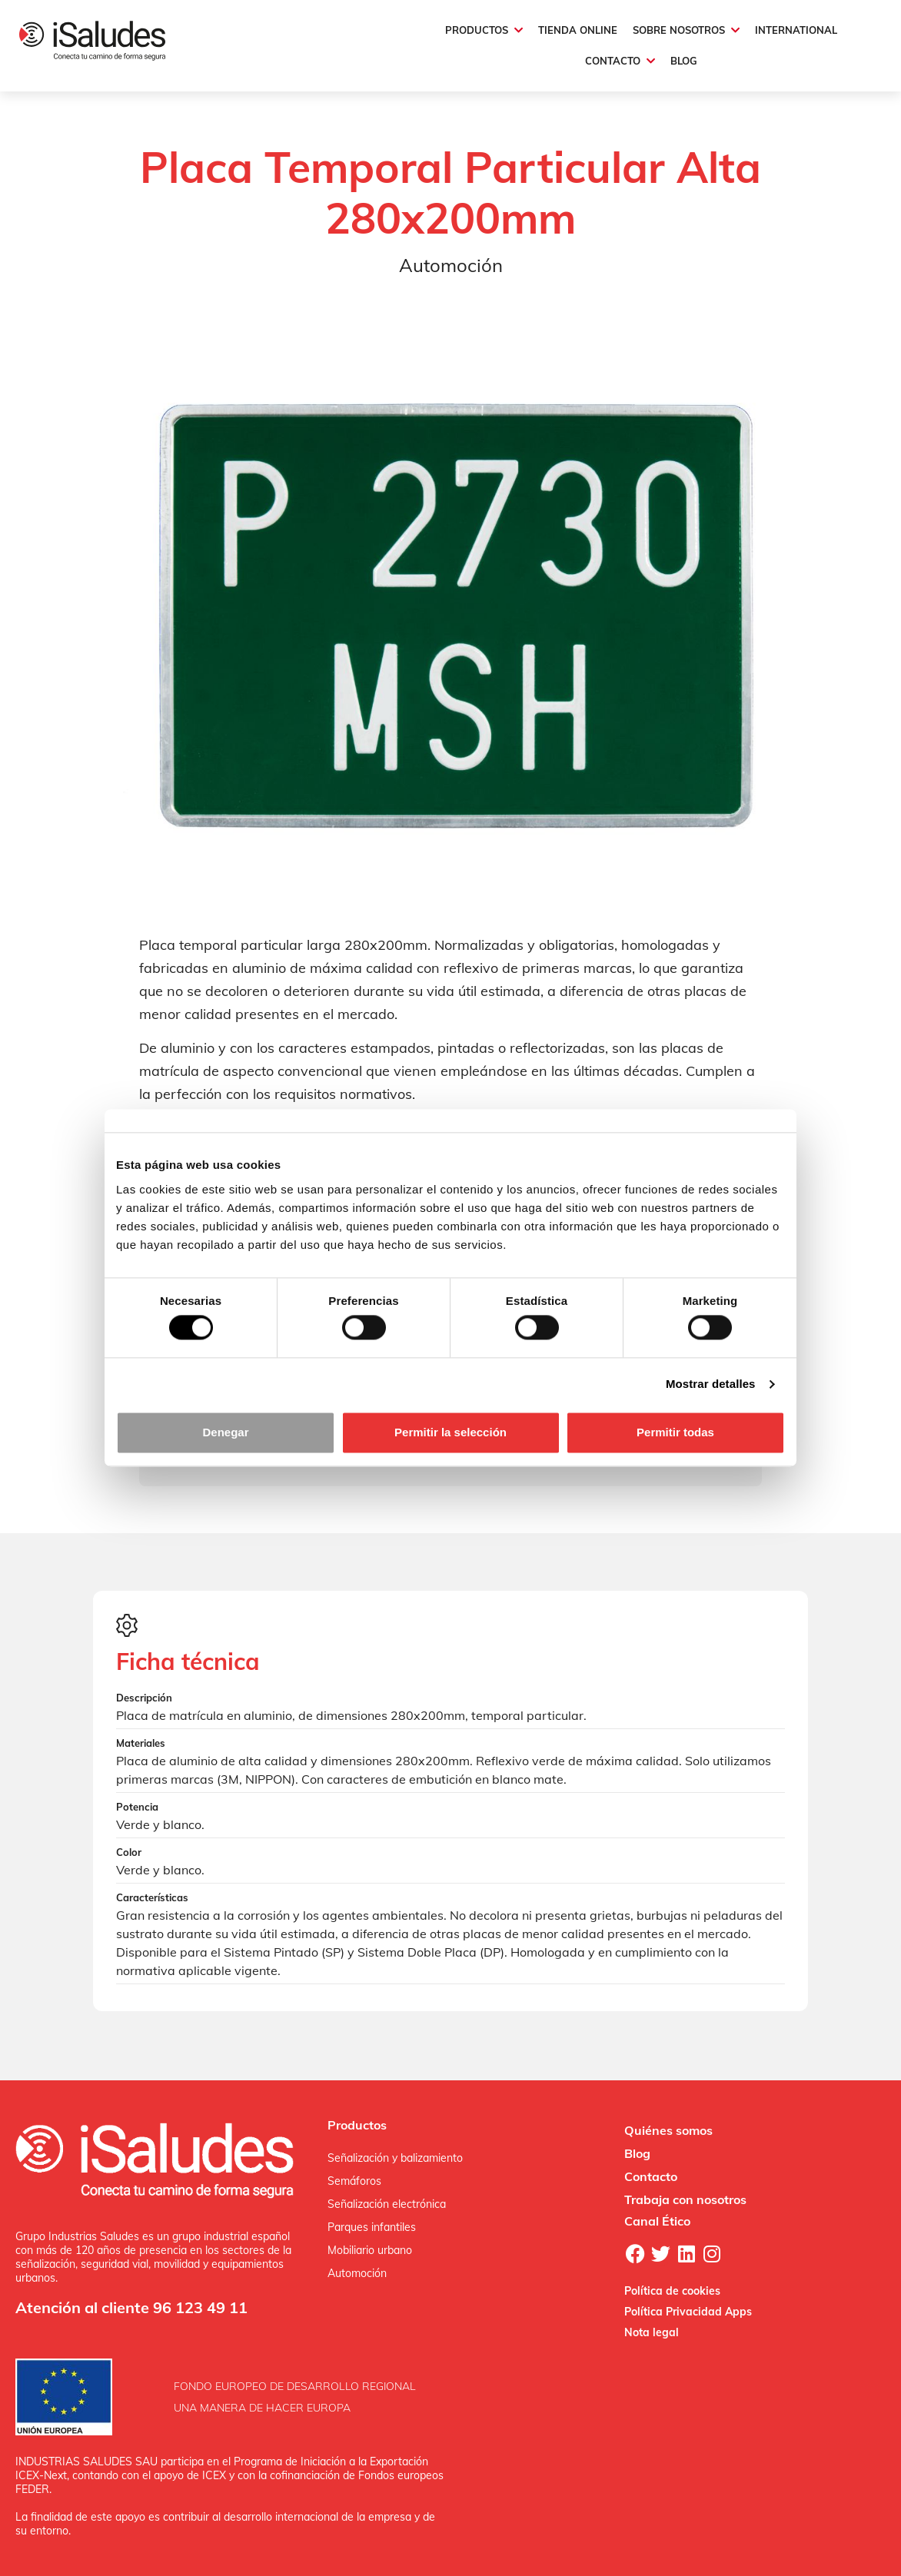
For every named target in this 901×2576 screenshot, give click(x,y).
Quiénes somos (668, 2130)
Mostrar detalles (711, 1384)
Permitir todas (675, 1432)
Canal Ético (657, 2221)
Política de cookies (672, 2291)
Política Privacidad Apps (688, 2312)
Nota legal (651, 2332)
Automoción (357, 2273)
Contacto (650, 2176)
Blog (637, 2153)
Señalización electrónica (386, 2204)
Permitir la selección (450, 1432)
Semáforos (354, 2181)
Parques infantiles (371, 2227)
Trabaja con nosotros (685, 2199)
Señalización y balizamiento (395, 2158)
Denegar (225, 1432)
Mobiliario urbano (369, 2250)
